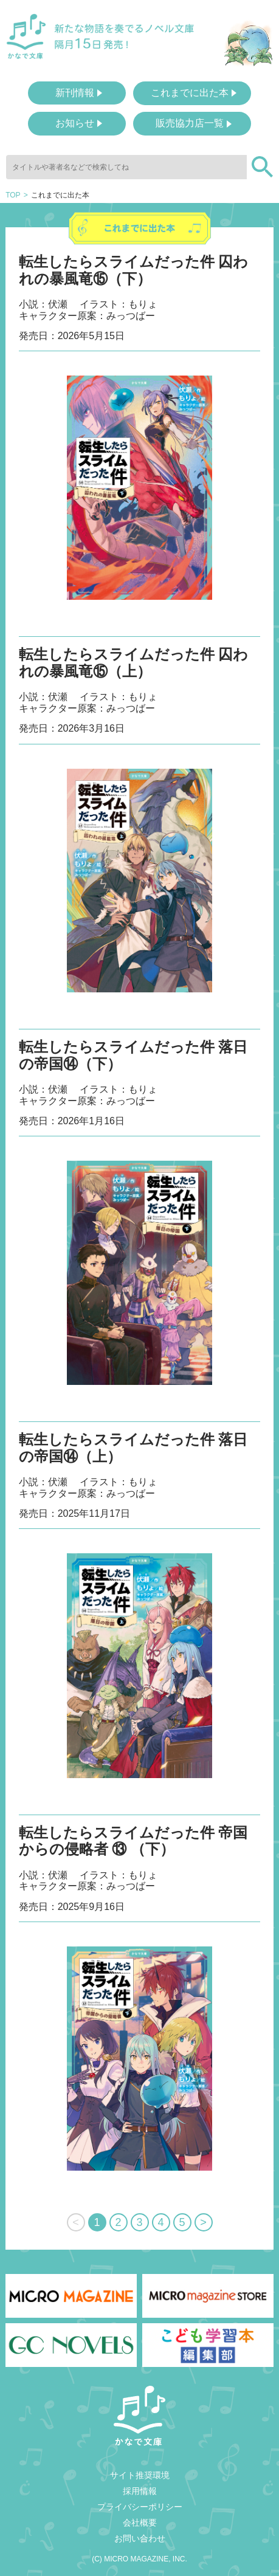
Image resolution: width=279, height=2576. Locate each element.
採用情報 (140, 2491)
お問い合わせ (139, 2538)
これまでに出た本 (190, 93)
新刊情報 (74, 93)
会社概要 (140, 2522)
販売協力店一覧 (190, 123)
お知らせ (74, 123)
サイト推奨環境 (140, 2475)
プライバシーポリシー (139, 2507)
